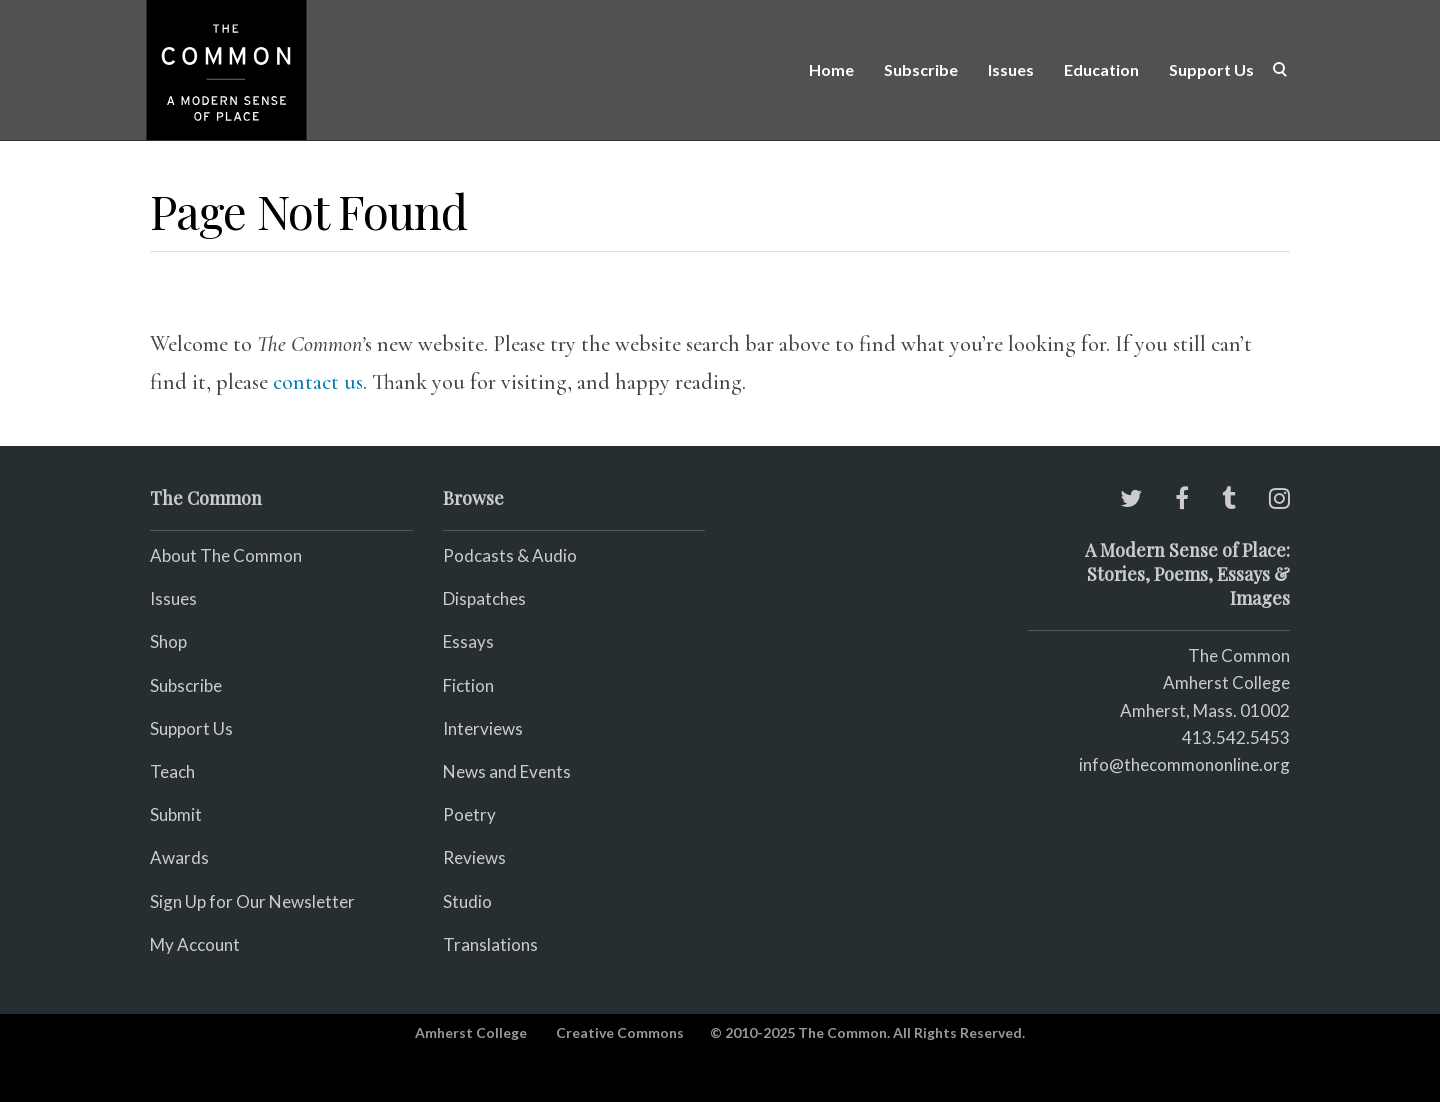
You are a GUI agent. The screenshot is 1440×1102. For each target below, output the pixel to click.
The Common (1239, 655)
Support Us (1211, 69)
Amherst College (471, 1032)
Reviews (474, 857)
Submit (176, 814)
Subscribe (921, 69)
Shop (168, 641)
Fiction (468, 685)
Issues (1011, 69)
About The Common (226, 555)
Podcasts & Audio (510, 555)
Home (831, 69)
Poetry (469, 814)
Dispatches (484, 598)
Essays (468, 641)
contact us (318, 382)
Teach (172, 771)
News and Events (507, 771)
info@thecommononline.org (1184, 764)
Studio (467, 901)
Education (1101, 69)
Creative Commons (620, 1032)
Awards (179, 857)
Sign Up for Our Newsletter (252, 901)
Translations (490, 944)
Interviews (483, 728)
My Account (195, 944)
